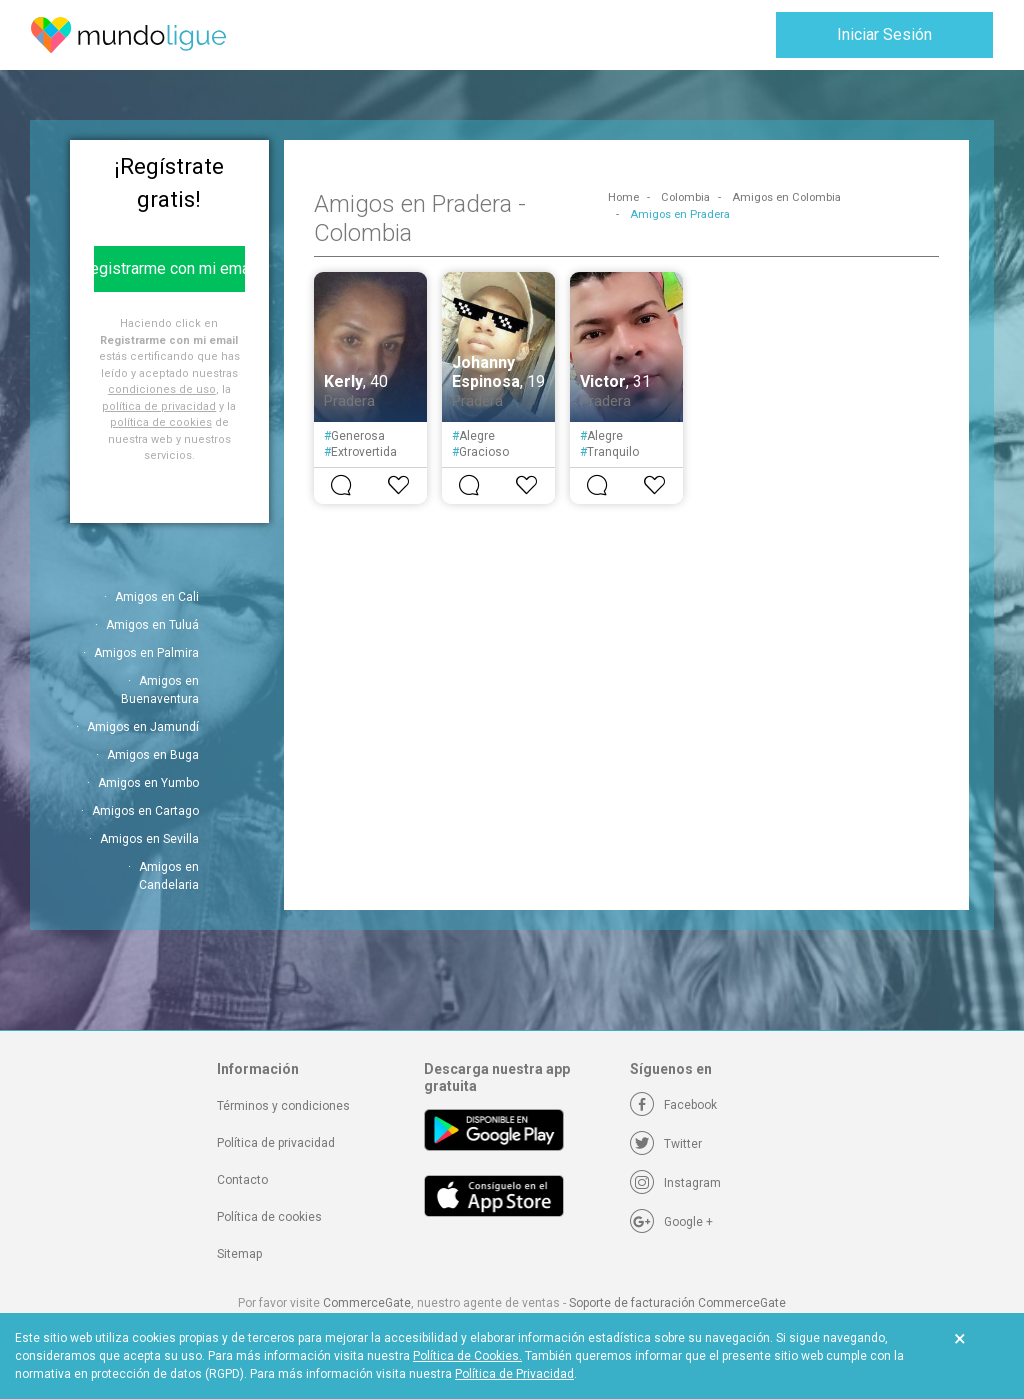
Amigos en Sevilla (149, 839)
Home (623, 197)
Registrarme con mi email (169, 268)
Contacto (242, 1180)
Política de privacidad (276, 1143)
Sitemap (239, 1254)
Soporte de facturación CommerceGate (677, 1303)
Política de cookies (269, 1217)
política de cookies (161, 422)
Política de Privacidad (514, 1374)
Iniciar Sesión (884, 34)
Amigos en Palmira (146, 653)
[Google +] (671, 1222)
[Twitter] (666, 1144)
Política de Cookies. (467, 1356)
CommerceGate (367, 1303)
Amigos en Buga (153, 755)
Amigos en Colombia (786, 197)
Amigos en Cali (157, 597)
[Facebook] (673, 1105)
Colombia (685, 197)
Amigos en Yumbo (148, 783)
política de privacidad (159, 406)
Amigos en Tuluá (152, 625)
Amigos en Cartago (145, 811)
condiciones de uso (162, 389)
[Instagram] (675, 1183)
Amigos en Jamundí (143, 727)
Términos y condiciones (283, 1106)
